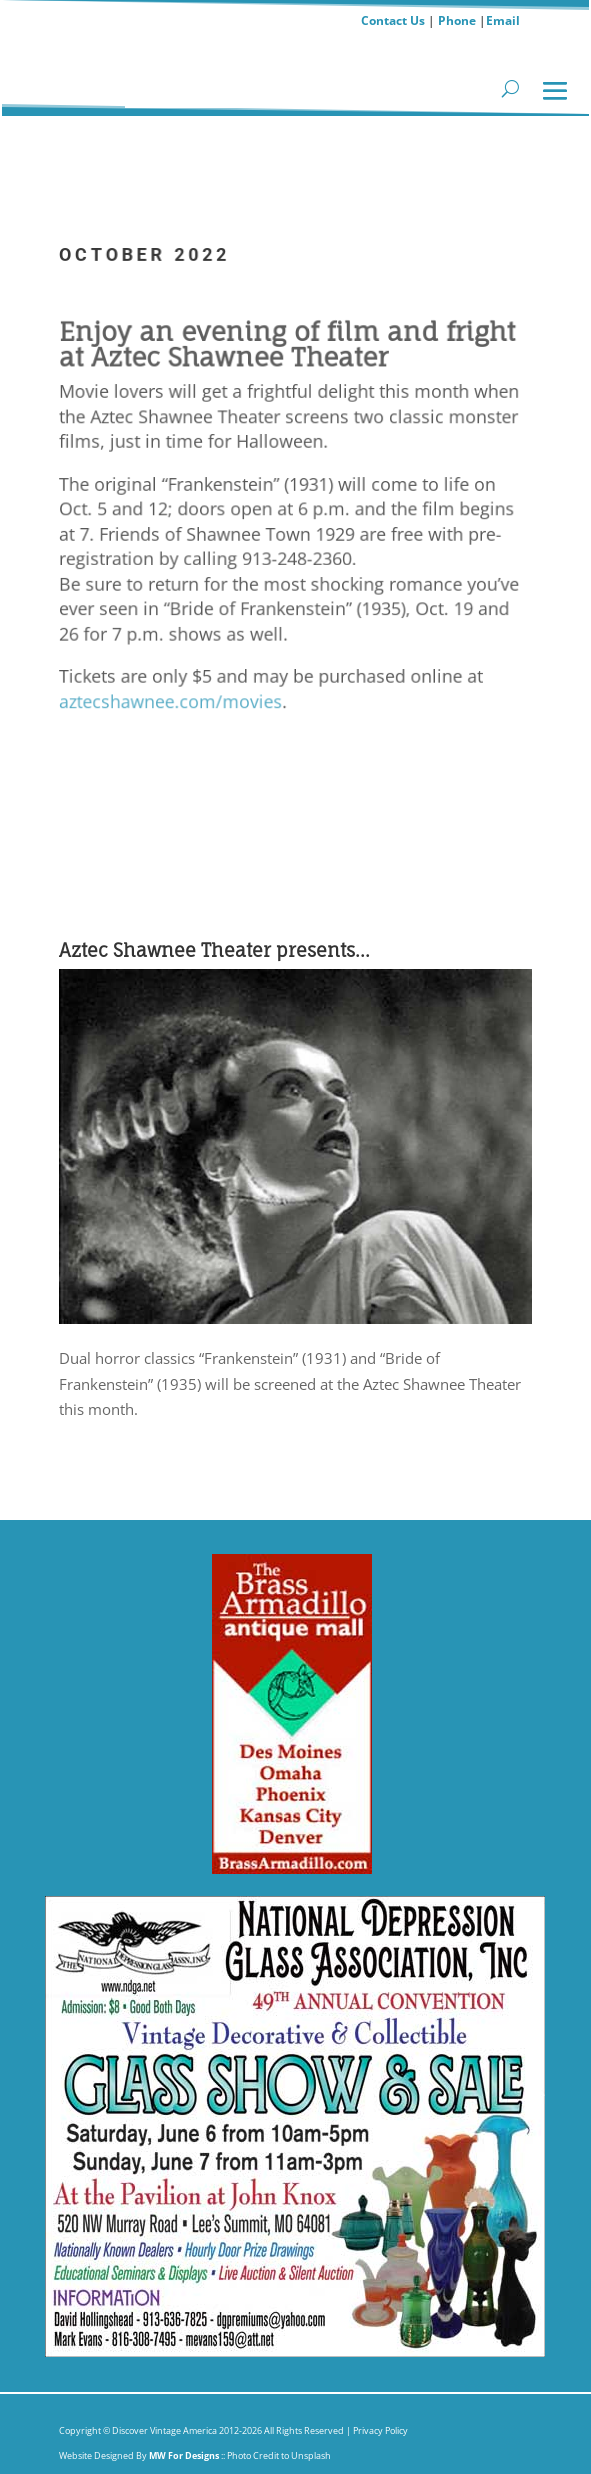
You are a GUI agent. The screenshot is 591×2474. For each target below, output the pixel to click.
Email (503, 20)
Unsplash (311, 2455)
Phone (457, 20)
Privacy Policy (379, 2430)
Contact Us (393, 20)
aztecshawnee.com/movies (167, 697)
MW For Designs (185, 2455)
